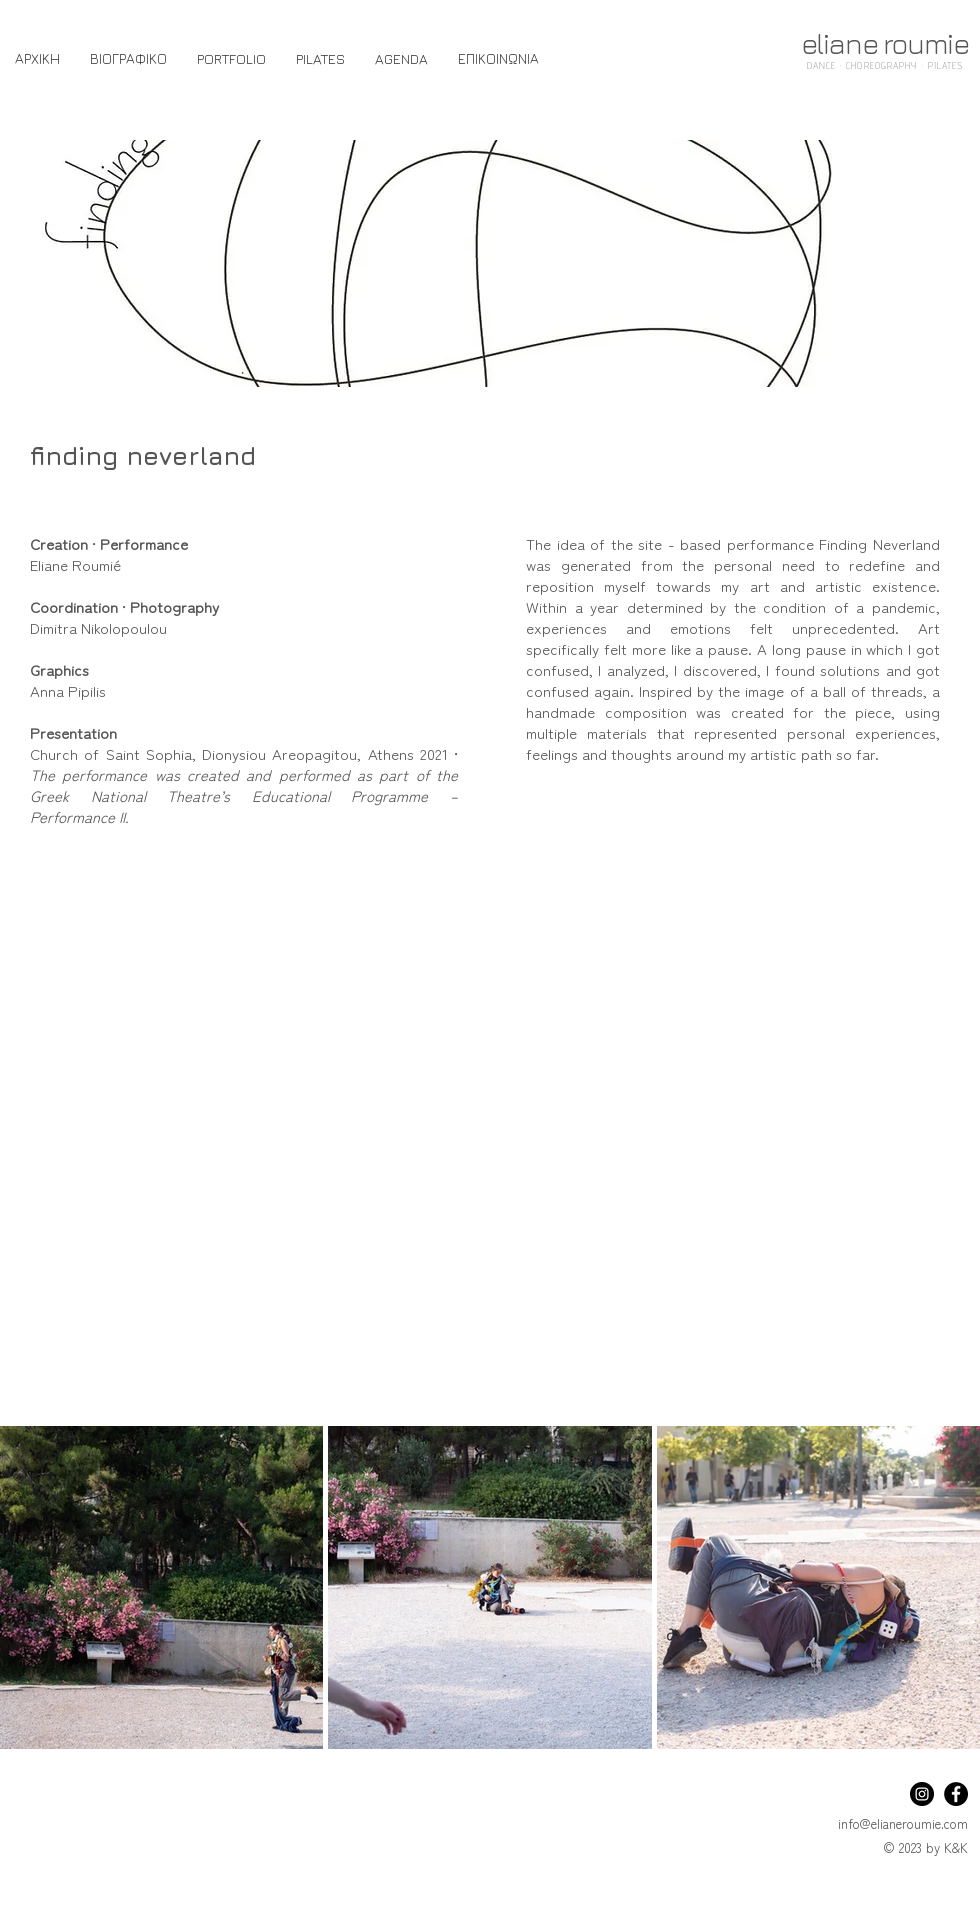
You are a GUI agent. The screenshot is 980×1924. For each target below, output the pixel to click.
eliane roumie (885, 43)
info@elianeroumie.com (903, 1823)
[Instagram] (922, 1794)
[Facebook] (956, 1794)
